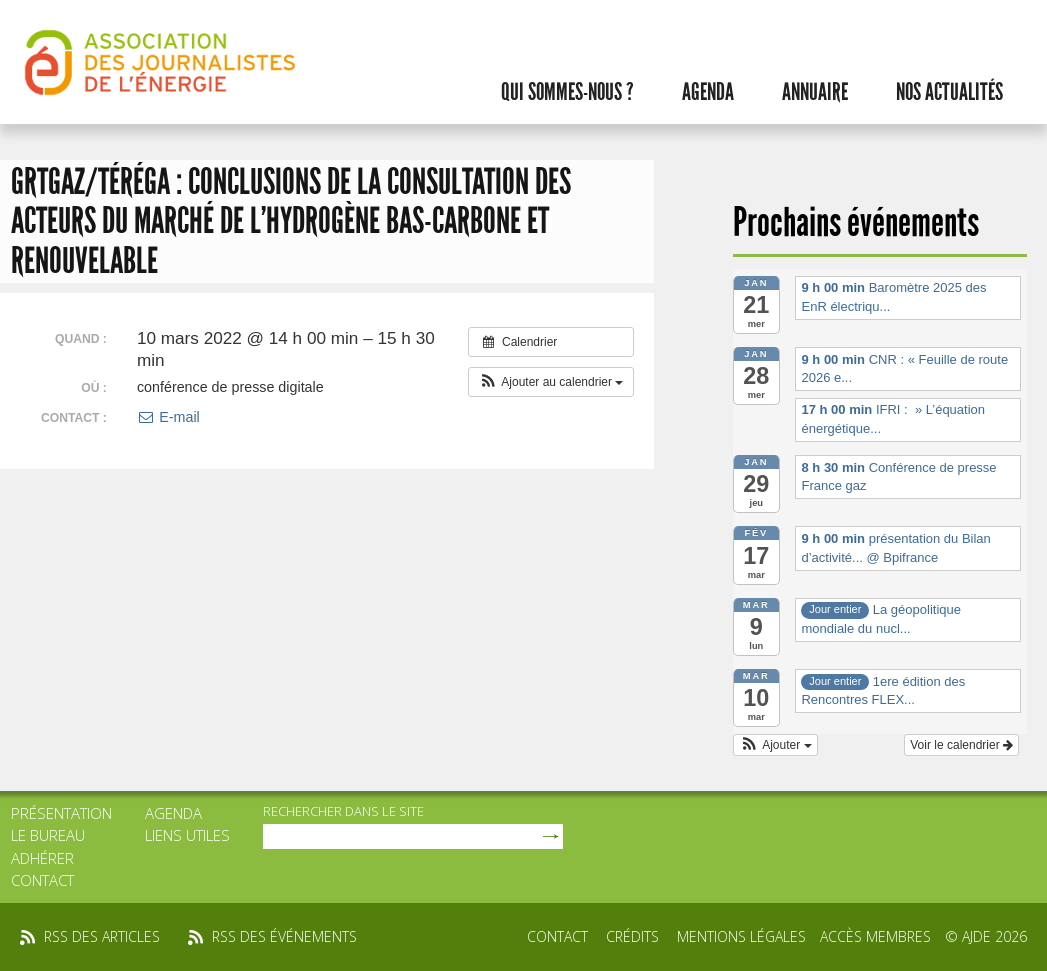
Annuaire (815, 92)
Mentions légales (741, 936)
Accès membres (875, 936)
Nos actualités (949, 92)
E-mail (168, 417)
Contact (42, 880)
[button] (551, 382)
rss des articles (102, 936)
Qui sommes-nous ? (567, 92)
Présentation (61, 813)
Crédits (632, 936)
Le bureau (48, 835)
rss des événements (284, 936)
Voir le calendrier (961, 745)
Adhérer (42, 858)
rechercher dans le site (343, 811)
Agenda (708, 92)
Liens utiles (187, 835)
